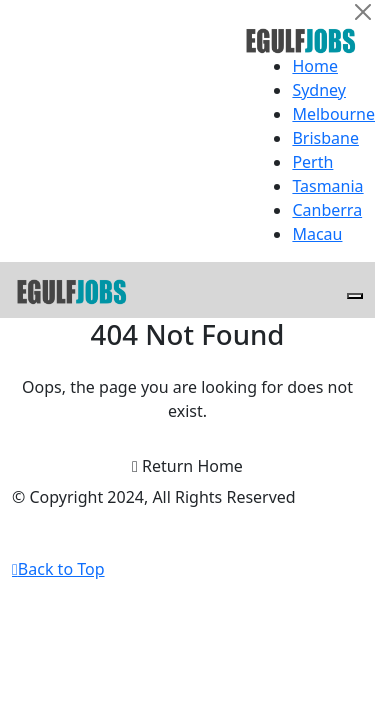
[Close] (363, 12)
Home (315, 66)
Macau (317, 234)
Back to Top (58, 569)
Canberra (327, 210)
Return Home (187, 466)
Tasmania (327, 186)
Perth (312, 162)
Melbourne (333, 114)
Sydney (319, 90)
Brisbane (325, 138)
